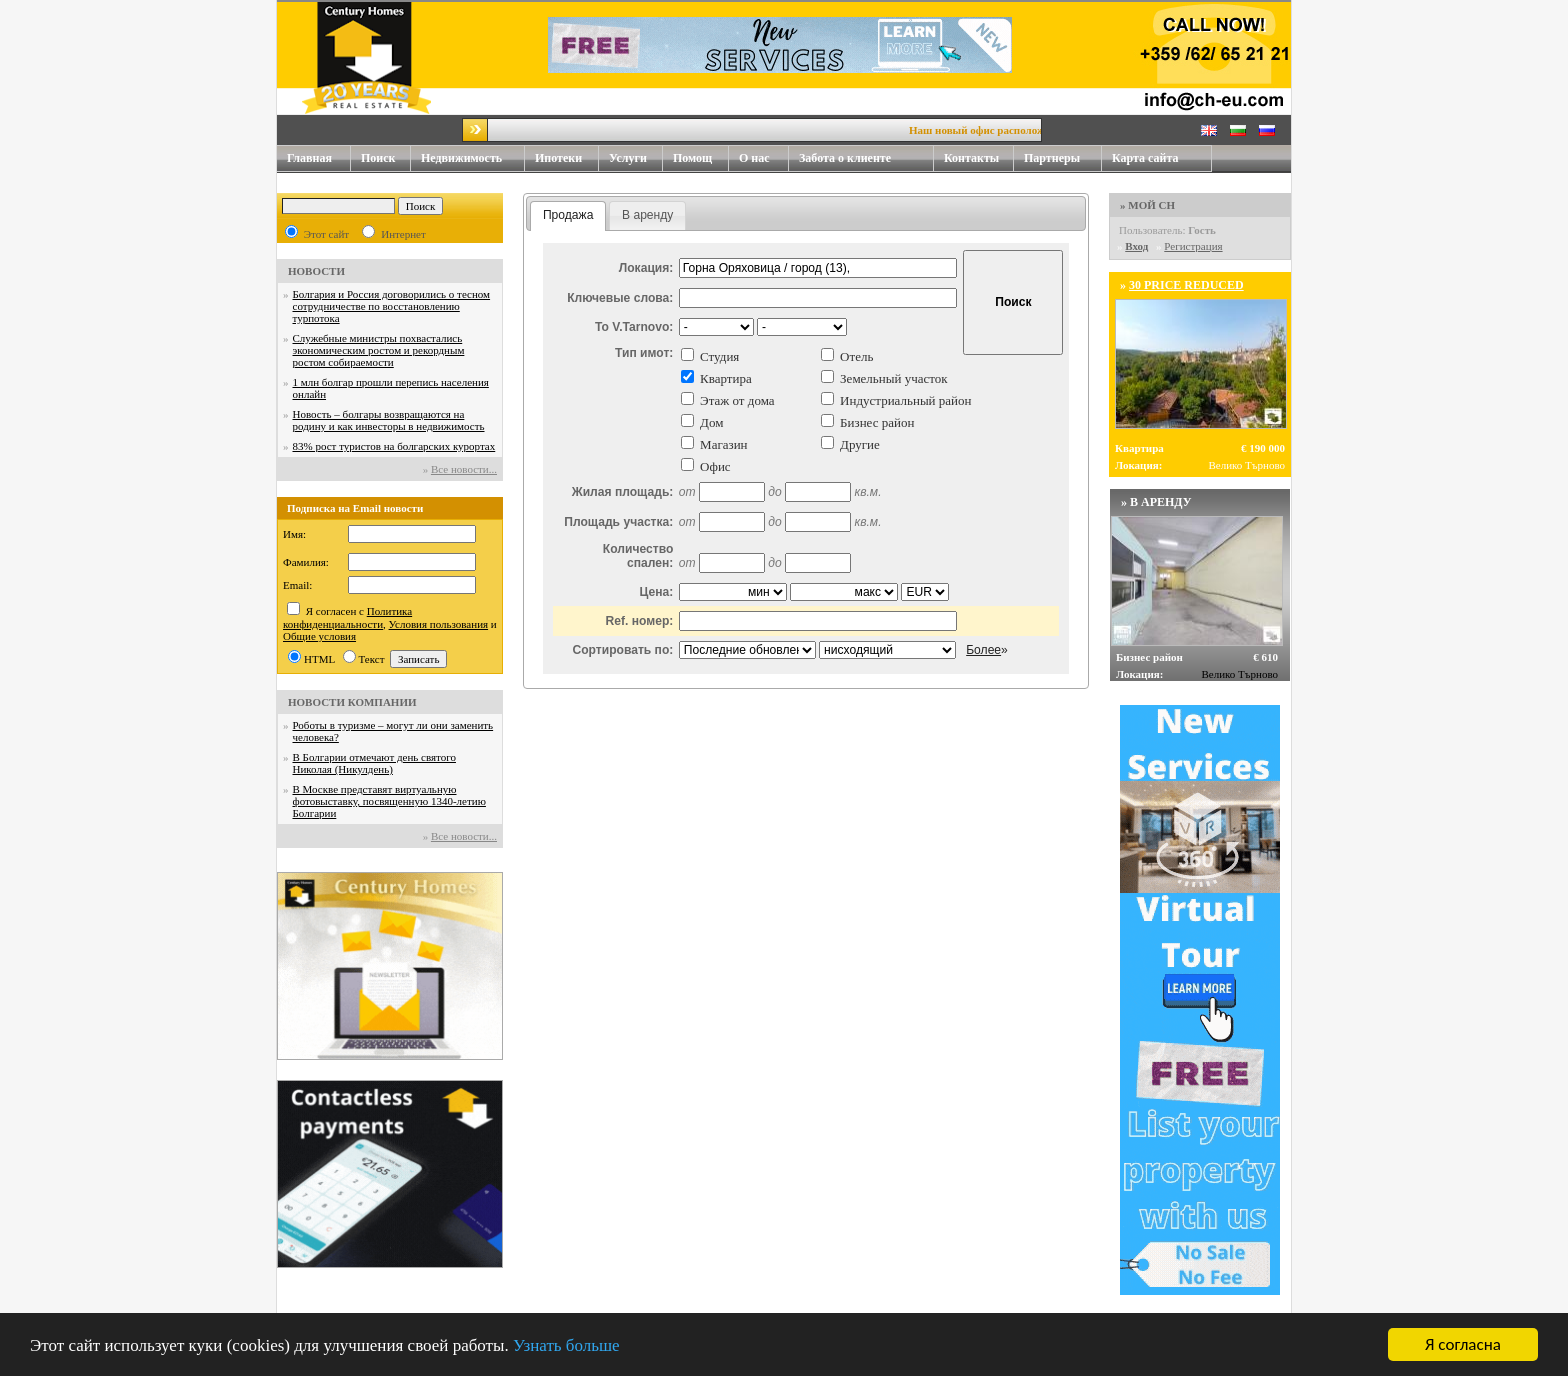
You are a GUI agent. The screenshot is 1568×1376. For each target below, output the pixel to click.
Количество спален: (638, 556)
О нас (764, 158)
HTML (319, 659)
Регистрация (1193, 246)
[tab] (568, 216)
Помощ (701, 158)
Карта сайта (1145, 158)
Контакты (979, 158)
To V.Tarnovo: (634, 327)
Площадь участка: (618, 522)
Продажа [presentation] (568, 215)
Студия (719, 356)
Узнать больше (566, 1346)
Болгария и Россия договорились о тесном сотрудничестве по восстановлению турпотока (392, 306)
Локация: (646, 268)
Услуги (636, 158)
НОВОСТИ (316, 271)
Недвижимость (473, 158)
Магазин (723, 444)
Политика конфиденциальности (347, 617)
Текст (372, 659)
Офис (715, 466)
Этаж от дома (737, 400)
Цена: (657, 592)
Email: (297, 585)
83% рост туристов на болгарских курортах (394, 446)
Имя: (294, 534)
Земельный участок (894, 378)
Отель (856, 356)
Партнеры (1052, 158)
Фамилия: (306, 562)
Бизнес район (877, 422)
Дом (711, 422)
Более (983, 650)
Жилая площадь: (623, 492)
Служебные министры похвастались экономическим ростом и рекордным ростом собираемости (379, 350)
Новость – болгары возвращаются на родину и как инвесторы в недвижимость (389, 420)
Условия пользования (439, 624)
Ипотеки (558, 158)
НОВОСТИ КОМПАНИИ (352, 702)
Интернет (403, 234)
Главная (309, 158)
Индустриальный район (905, 400)
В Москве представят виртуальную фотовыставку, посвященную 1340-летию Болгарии (389, 801)
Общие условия (319, 636)
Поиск (378, 158)
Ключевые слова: (620, 298)
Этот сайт (326, 234)
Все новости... (464, 469)
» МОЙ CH (1147, 205)
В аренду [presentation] (647, 215)
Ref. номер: (640, 621)
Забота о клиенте (845, 158)
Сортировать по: (622, 650)
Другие (860, 444)
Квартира (726, 378)
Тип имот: (644, 353)
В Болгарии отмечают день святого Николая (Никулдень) (374, 763)
